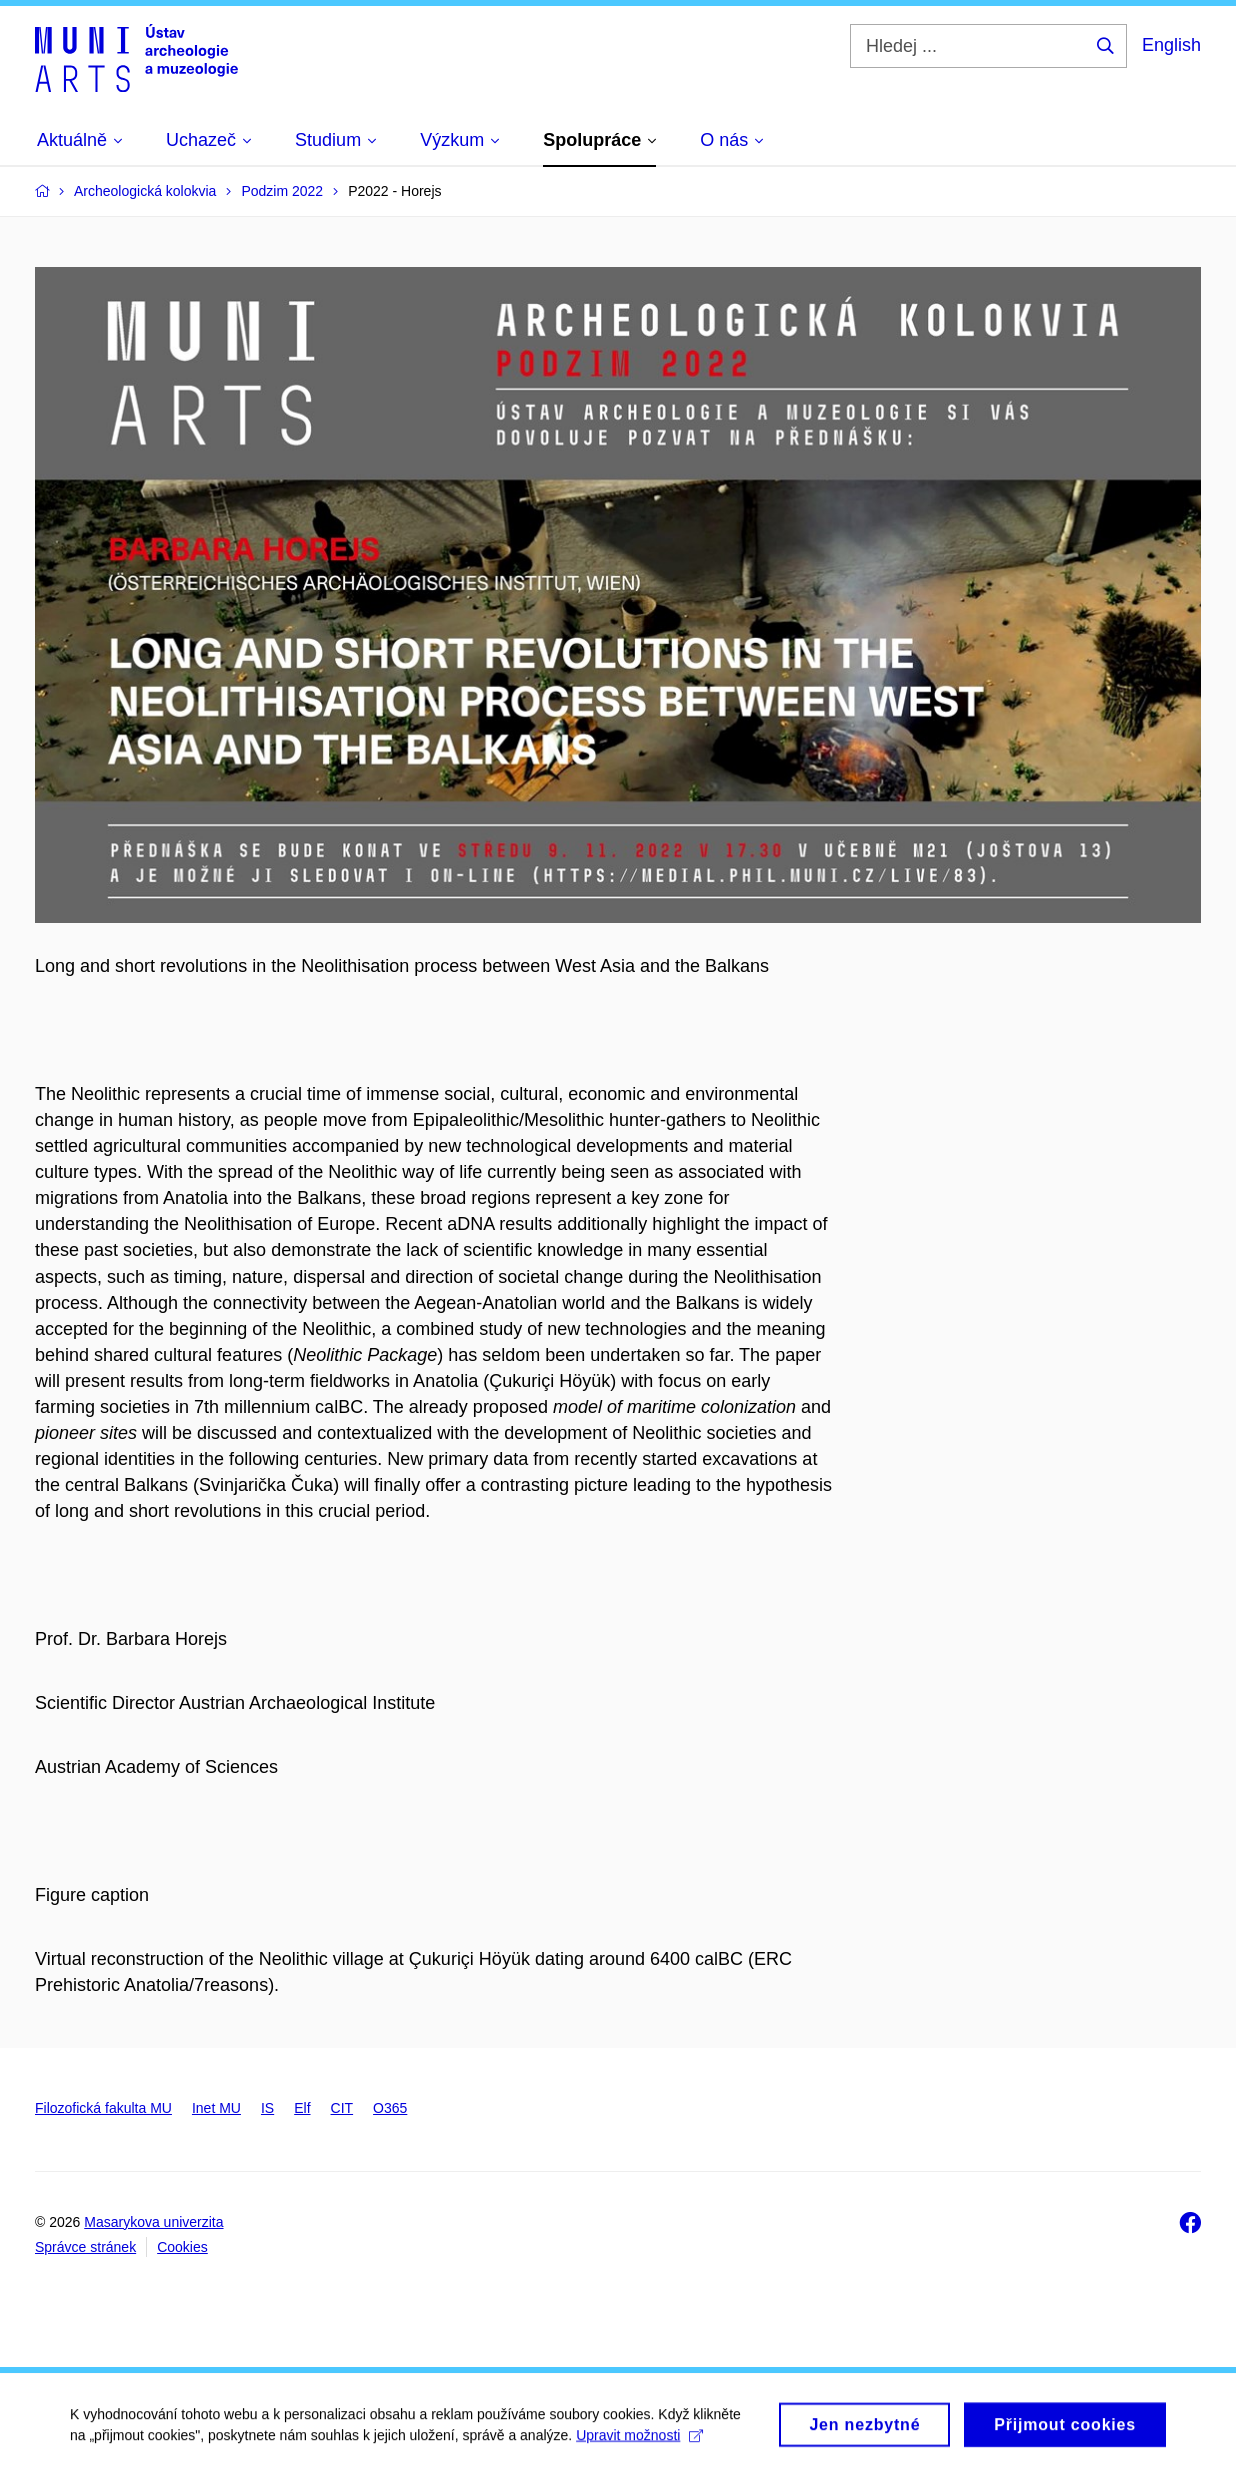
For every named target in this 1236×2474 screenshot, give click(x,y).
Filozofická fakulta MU (103, 2108)
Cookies (182, 2247)
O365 (390, 2108)
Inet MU (216, 2108)
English (1171, 45)
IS (267, 2108)
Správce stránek (85, 2247)
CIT (342, 2108)
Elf (302, 2108)
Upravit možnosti (639, 2441)
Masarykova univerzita (153, 2222)
